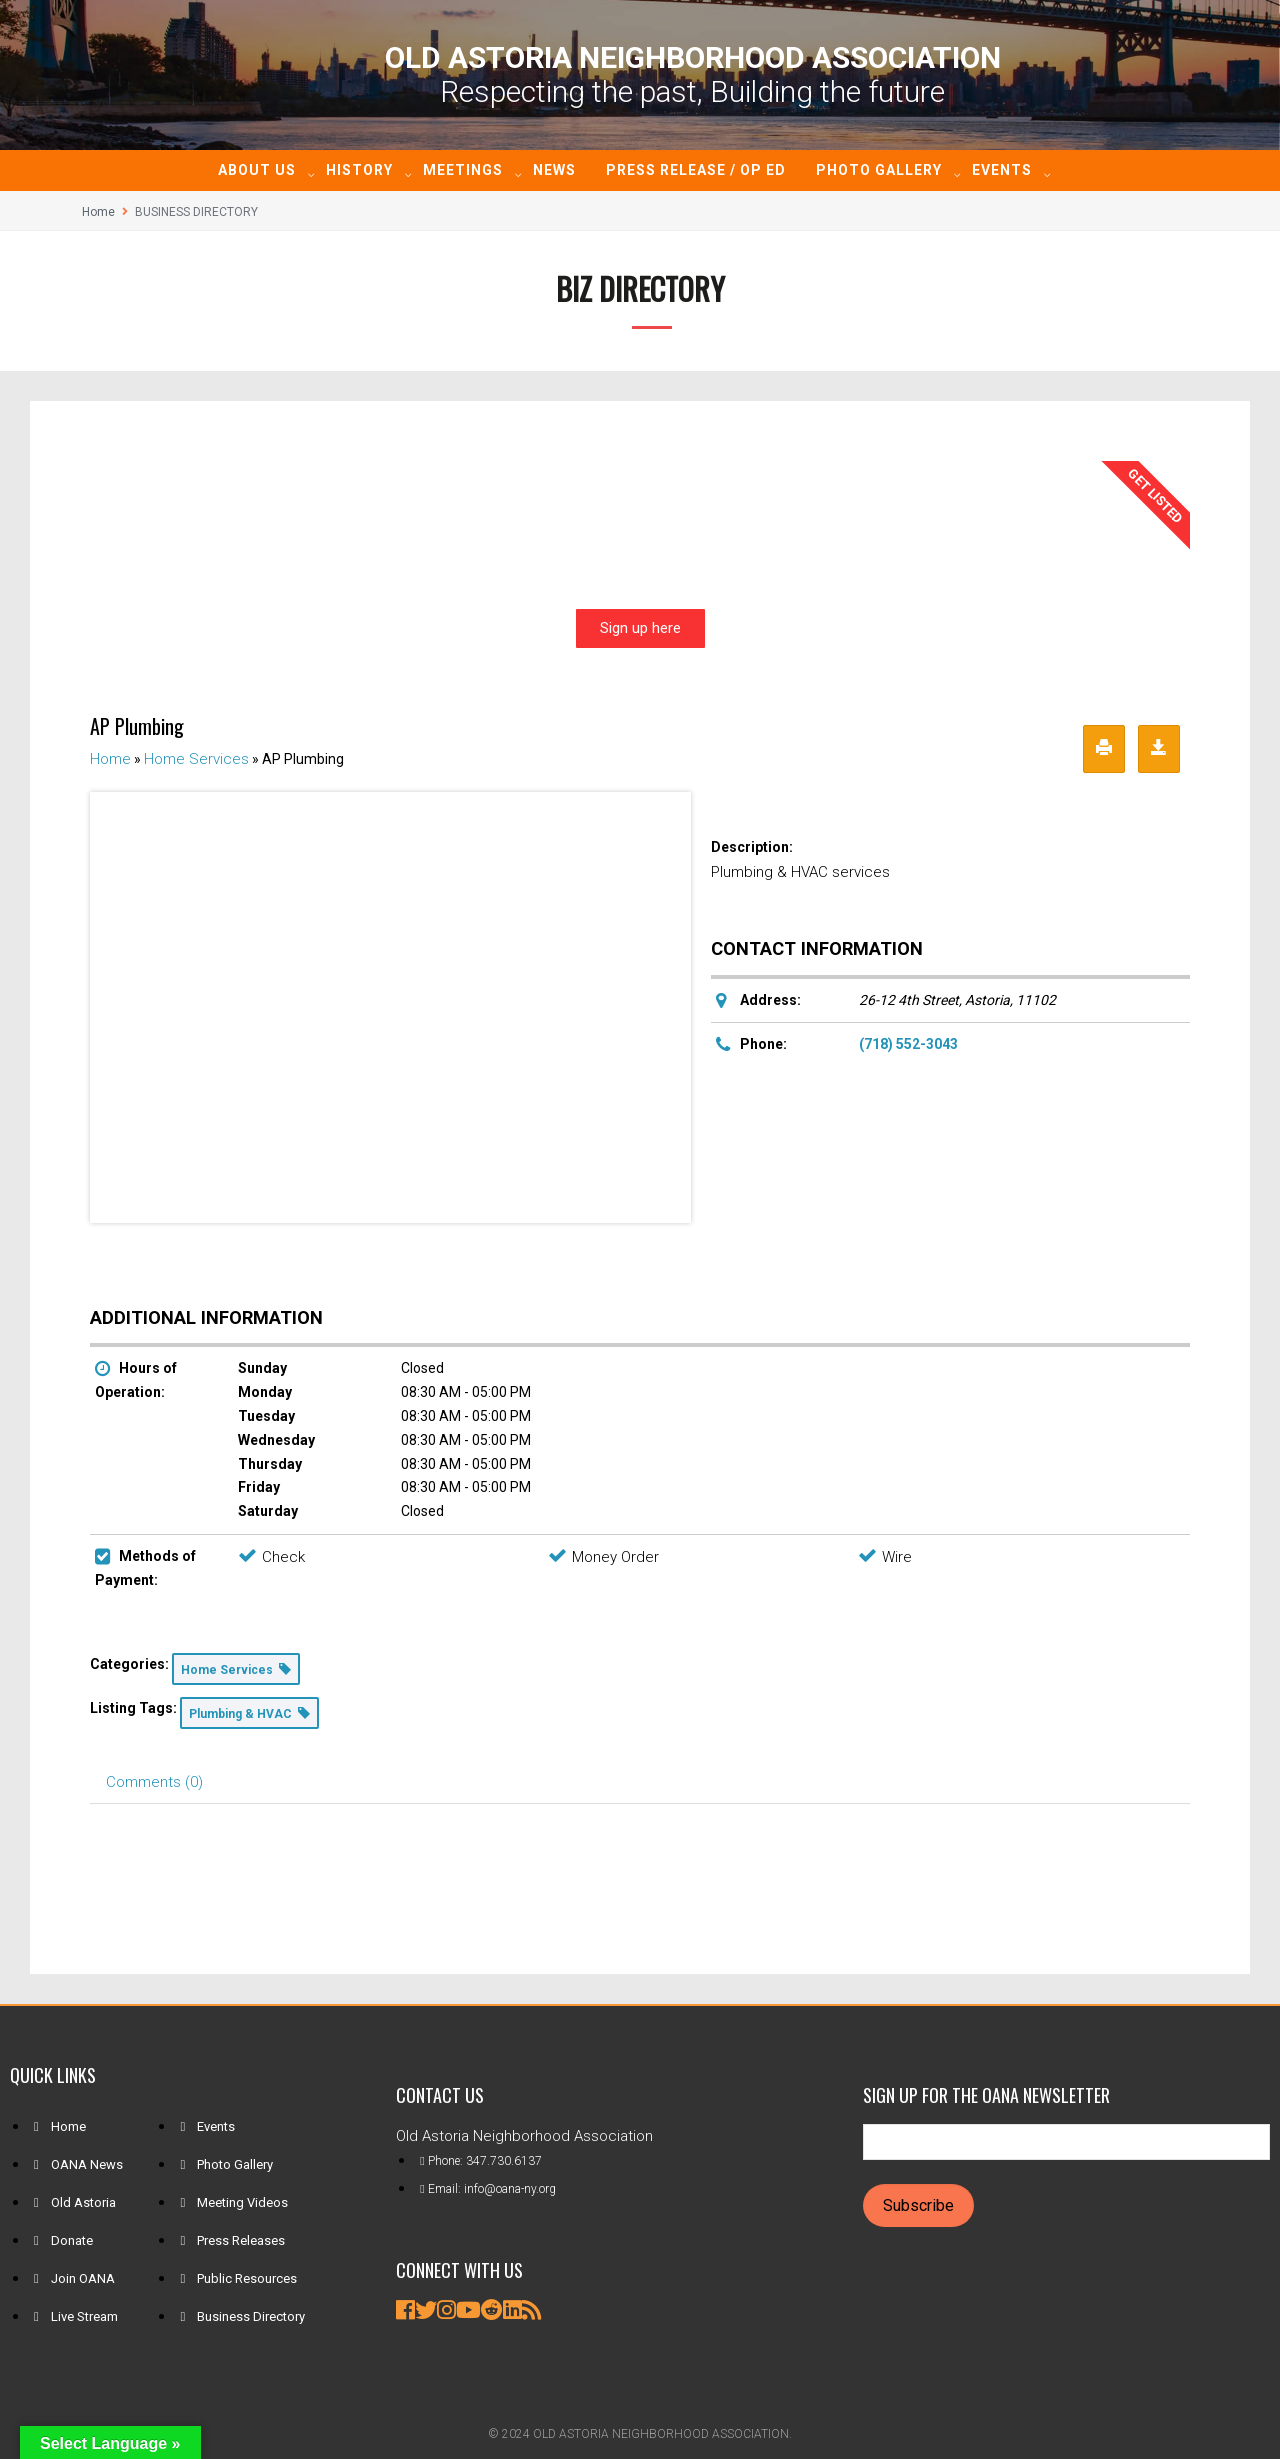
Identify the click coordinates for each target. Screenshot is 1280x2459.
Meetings (463, 170)
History (359, 170)
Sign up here (640, 628)
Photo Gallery (879, 170)
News (554, 170)
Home (98, 212)
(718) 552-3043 (908, 1044)
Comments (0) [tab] (154, 1782)
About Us (257, 170)
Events (1002, 170)
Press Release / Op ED (696, 170)
